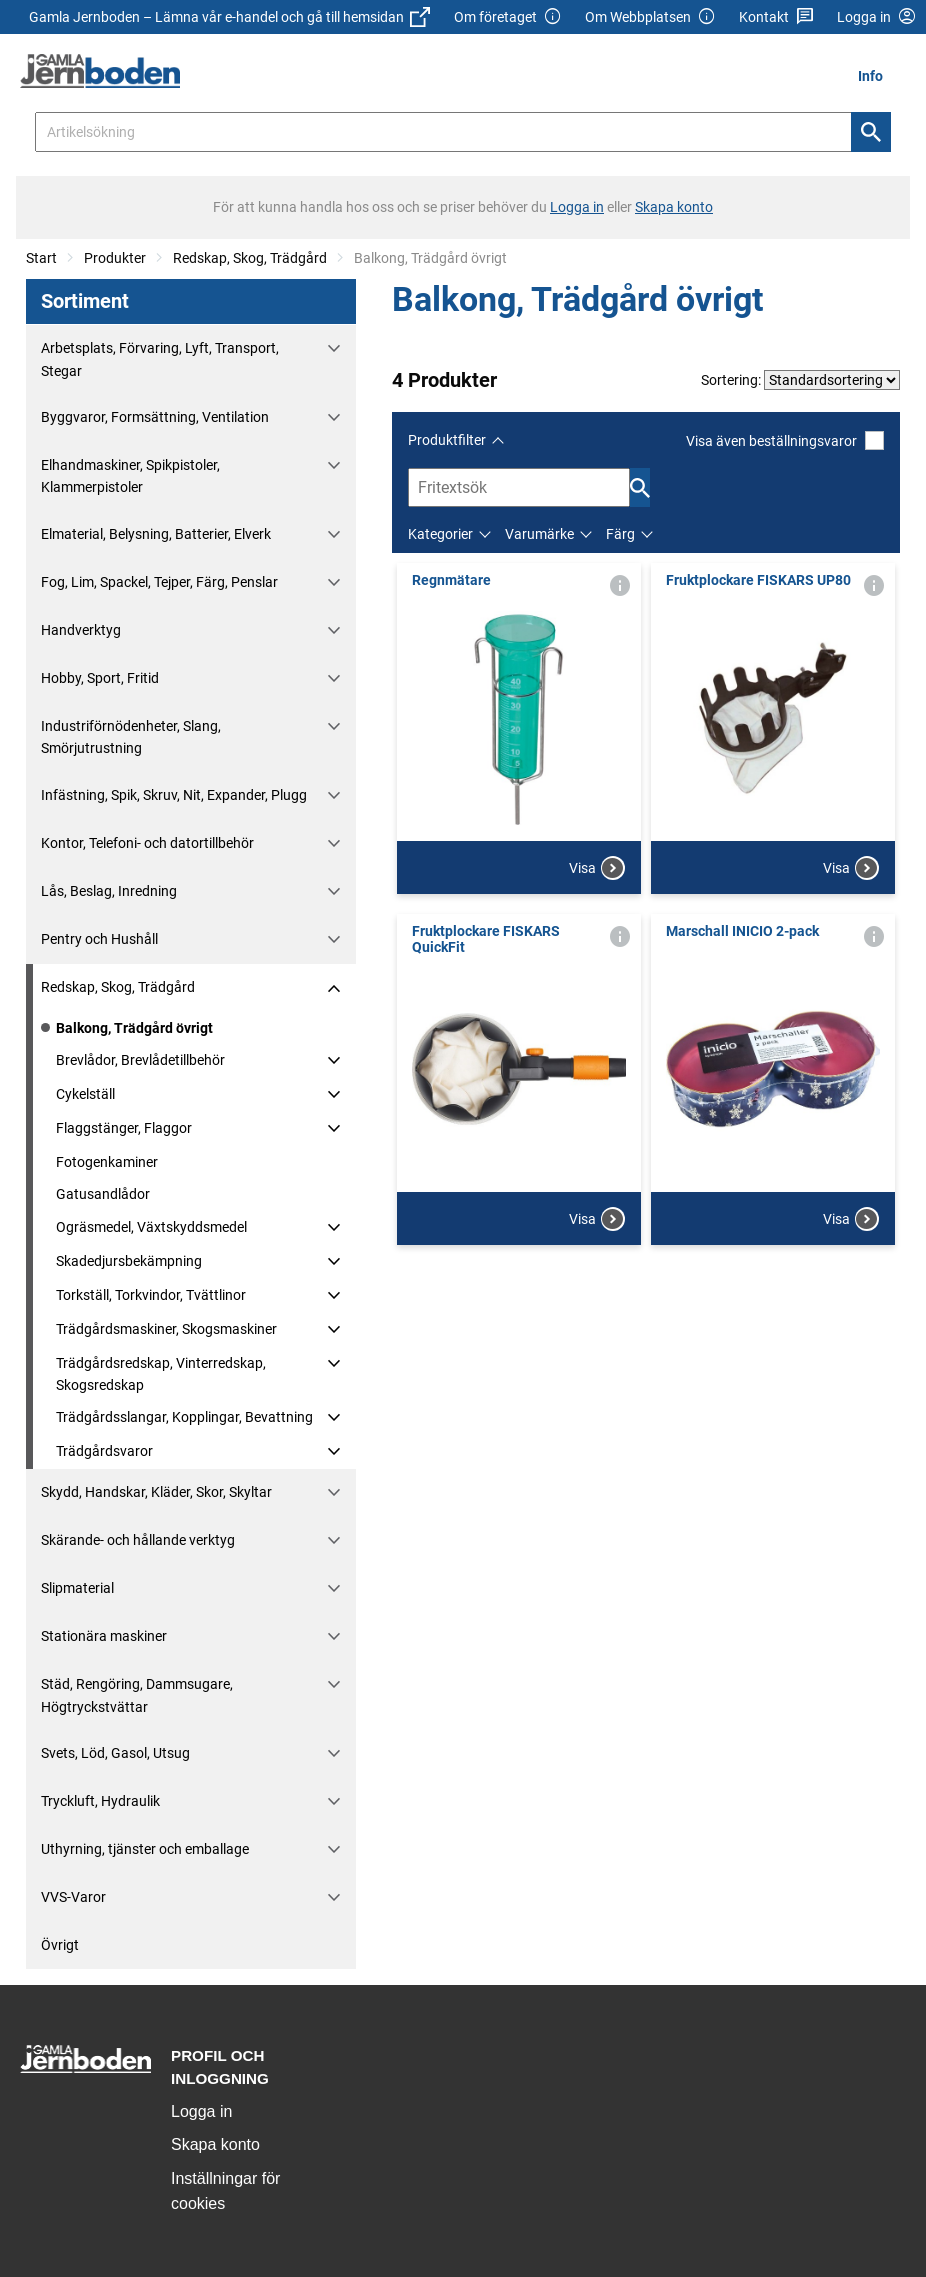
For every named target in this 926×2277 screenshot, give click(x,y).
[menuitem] (876, 75)
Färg (620, 534)
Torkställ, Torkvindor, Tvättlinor (151, 1295)
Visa (597, 868)
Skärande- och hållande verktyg (138, 1540)
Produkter (115, 258)
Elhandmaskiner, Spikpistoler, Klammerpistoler (130, 476)
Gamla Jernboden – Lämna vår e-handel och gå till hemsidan (229, 17)
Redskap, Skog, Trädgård (250, 258)
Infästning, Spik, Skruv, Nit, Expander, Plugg (174, 795)
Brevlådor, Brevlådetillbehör (140, 1060)
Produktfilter (447, 440)
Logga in (201, 2111)
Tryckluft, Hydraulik (100, 1801)
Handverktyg (81, 630)
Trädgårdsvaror (104, 1451)
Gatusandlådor (103, 1194)
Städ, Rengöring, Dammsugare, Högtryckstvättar (137, 1695)
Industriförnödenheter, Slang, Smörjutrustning (131, 737)
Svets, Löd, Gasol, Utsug (115, 1753)
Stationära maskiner (104, 1636)
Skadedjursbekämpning (129, 1261)
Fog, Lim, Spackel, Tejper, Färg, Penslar (159, 582)
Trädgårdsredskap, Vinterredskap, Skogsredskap (161, 1374)
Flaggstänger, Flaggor (124, 1128)
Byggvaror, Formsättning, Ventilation (155, 417)
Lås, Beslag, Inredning (109, 891)
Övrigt (60, 1945)
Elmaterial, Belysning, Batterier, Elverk (156, 534)
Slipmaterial (77, 1588)
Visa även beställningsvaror (785, 440)
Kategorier (440, 534)
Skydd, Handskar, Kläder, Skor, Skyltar (156, 1492)
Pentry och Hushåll (99, 939)
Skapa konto (215, 2144)
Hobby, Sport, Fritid (100, 678)
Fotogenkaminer (107, 1162)
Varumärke (539, 534)
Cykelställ (85, 1094)
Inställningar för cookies (225, 2191)
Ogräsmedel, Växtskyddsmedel (151, 1227)
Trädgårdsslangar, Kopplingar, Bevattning (184, 1417)
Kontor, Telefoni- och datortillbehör (147, 843)
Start (41, 258)
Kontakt (776, 17)
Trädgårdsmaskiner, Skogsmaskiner (166, 1329)
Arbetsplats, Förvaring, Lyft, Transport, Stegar (160, 359)
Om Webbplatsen (650, 17)
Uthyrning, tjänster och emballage (145, 1849)
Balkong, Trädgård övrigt (134, 1028)
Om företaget (508, 17)
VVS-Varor (73, 1897)
